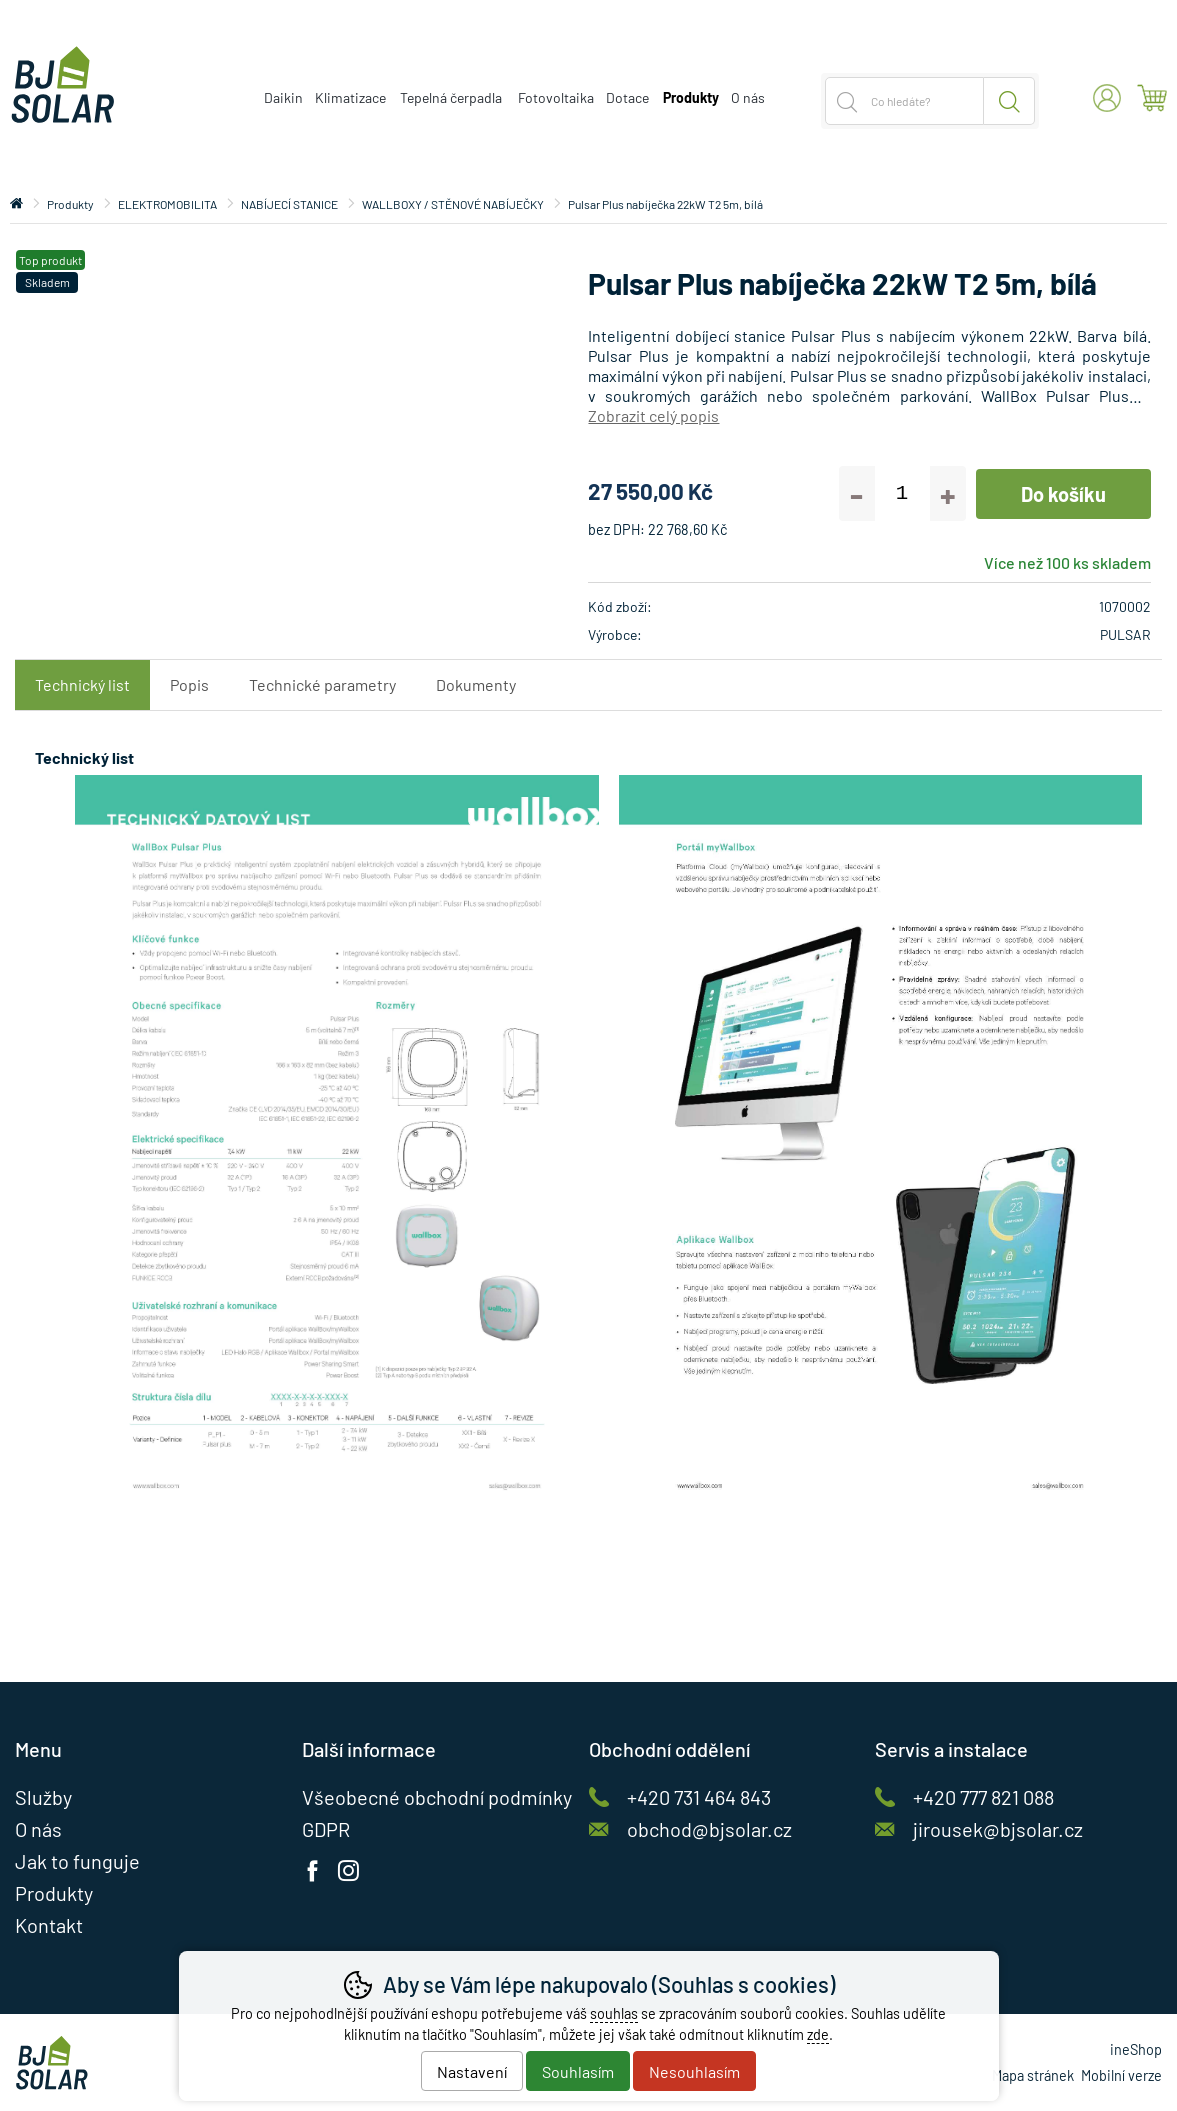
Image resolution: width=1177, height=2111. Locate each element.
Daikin (283, 97)
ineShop (1136, 2049)
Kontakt (49, 1925)
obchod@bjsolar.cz (709, 1829)
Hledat (1009, 101)
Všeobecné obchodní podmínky (437, 1797)
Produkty (70, 204)
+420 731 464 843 (699, 1797)
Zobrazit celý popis (653, 415)
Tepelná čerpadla (451, 97)
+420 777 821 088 (983, 1797)
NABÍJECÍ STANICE (289, 204)
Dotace (627, 97)
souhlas (614, 2013)
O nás (748, 97)
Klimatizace (350, 97)
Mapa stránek (1033, 2075)
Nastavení (472, 2071)
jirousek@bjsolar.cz (998, 1829)
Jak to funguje (77, 1861)
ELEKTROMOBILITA (167, 204)
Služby (43, 1797)
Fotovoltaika (556, 97)
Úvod (16, 204)
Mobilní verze (1121, 2075)
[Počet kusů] (902, 493)
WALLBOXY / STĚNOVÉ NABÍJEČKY (453, 204)
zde (818, 2034)
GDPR (326, 1829)
